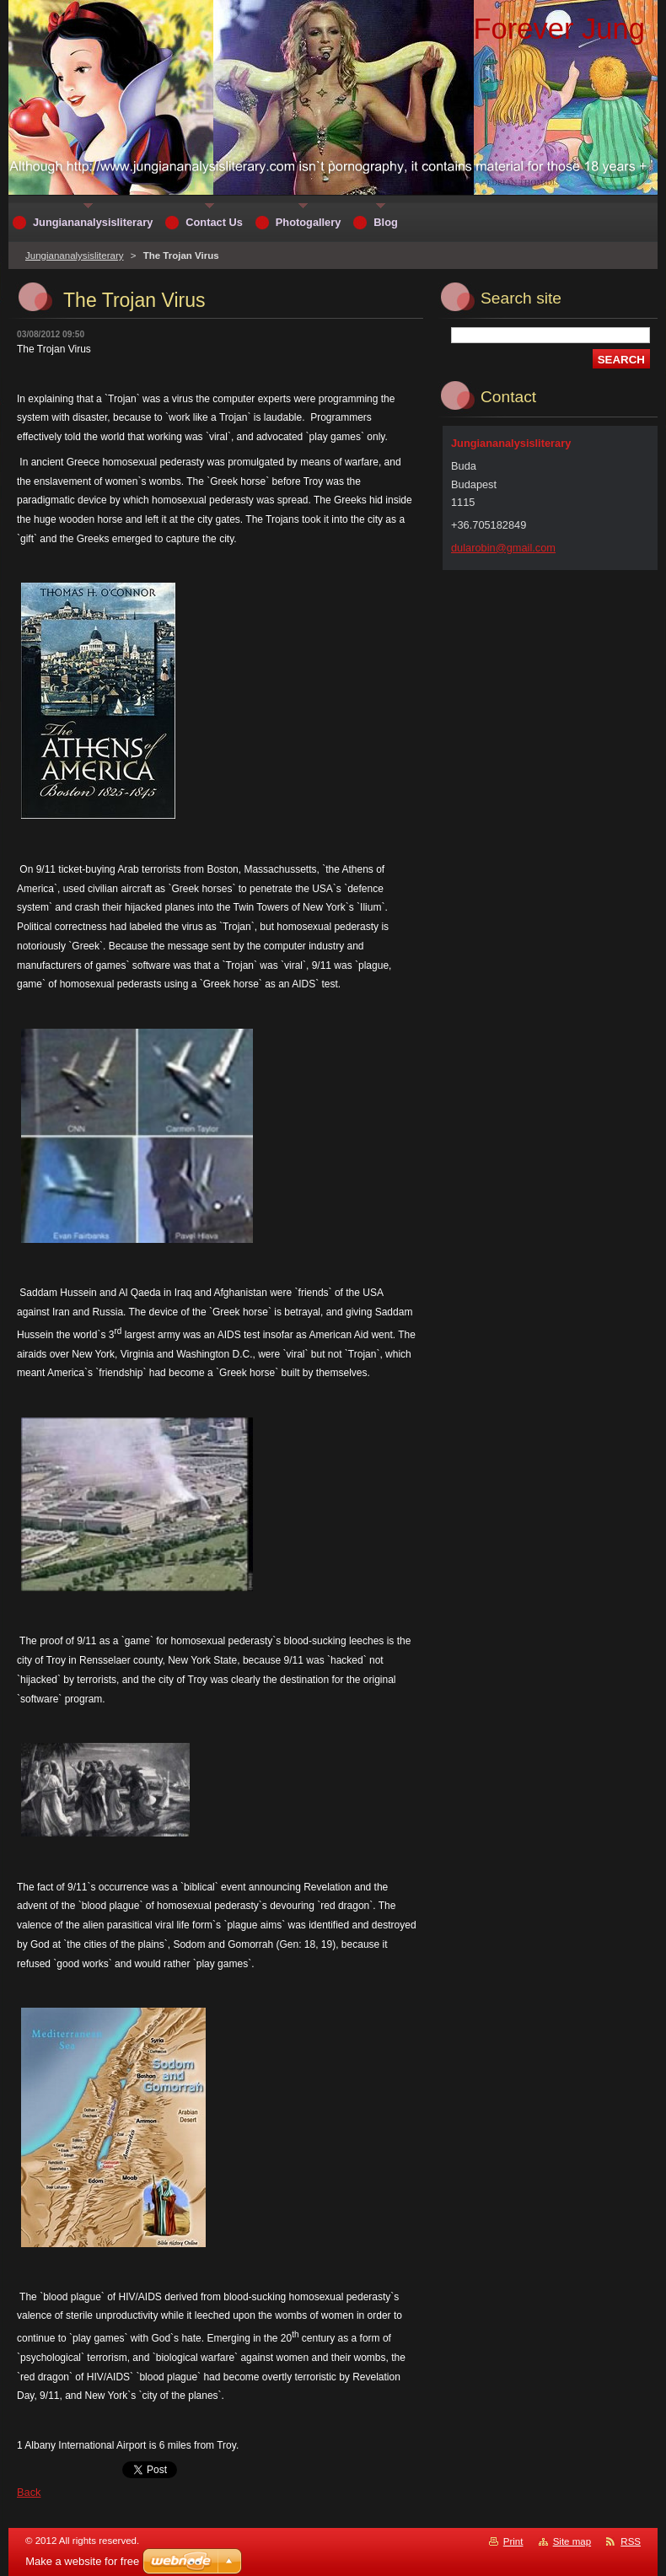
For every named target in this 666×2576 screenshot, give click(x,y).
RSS (630, 2541)
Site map (572, 2541)
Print (513, 2541)
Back (28, 2492)
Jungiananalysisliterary (74, 255)
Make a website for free (82, 2561)
